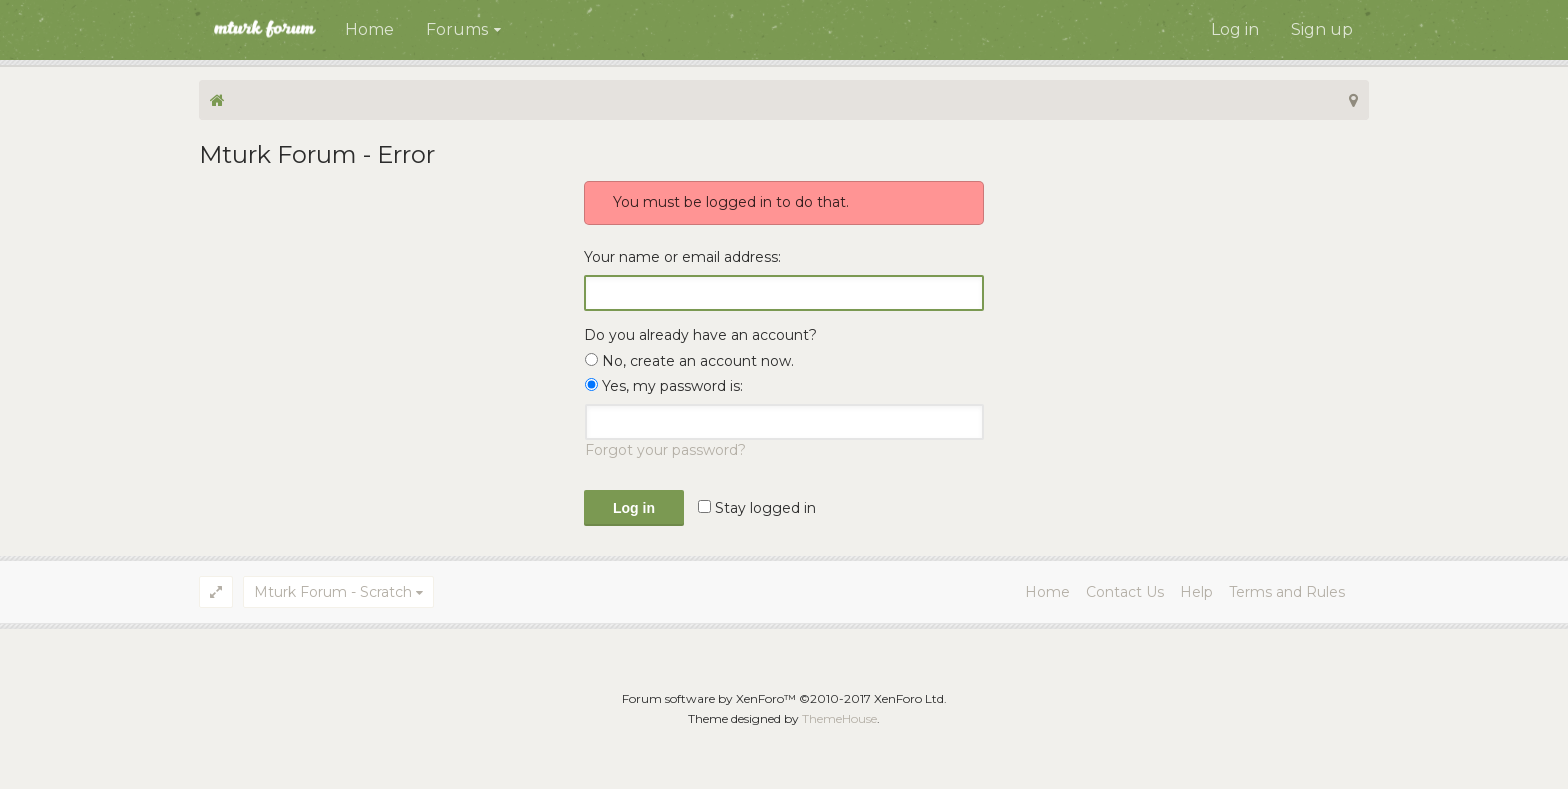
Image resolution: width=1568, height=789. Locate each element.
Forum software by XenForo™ (784, 698)
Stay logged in (757, 508)
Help (1196, 592)
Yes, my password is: (664, 386)
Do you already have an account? (700, 335)
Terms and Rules (1287, 592)
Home (369, 29)
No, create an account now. (689, 361)
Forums (457, 29)
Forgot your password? (665, 450)
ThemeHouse (839, 718)
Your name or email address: (682, 257)
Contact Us (1125, 592)
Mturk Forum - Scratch (333, 592)
